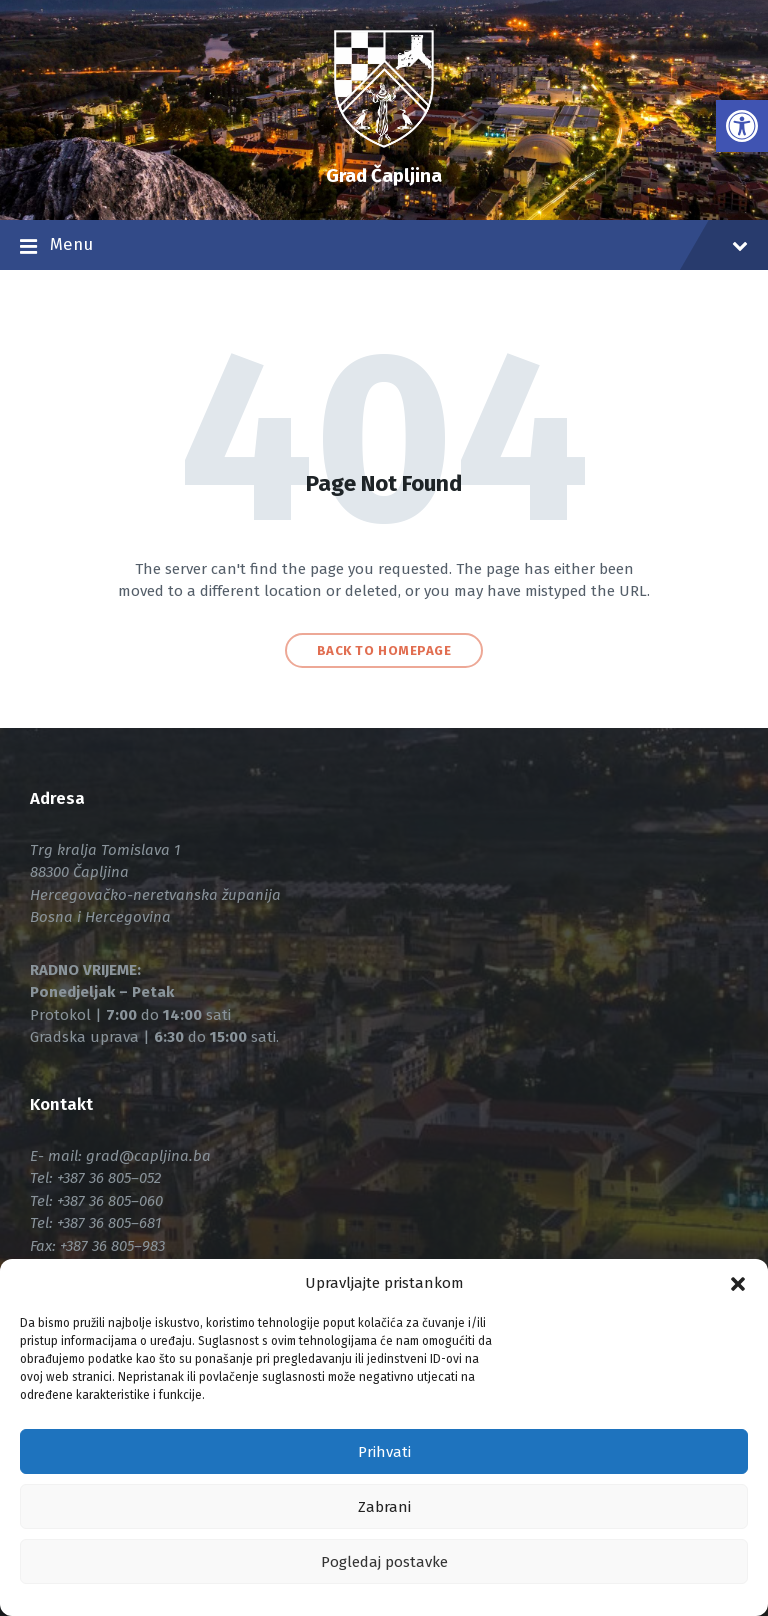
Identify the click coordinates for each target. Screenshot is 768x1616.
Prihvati (384, 1452)
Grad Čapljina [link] (384, 175)
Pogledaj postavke (384, 1562)
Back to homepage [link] (384, 650)
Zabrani (384, 1507)
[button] (738, 1284)
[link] (742, 126)
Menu (384, 247)
